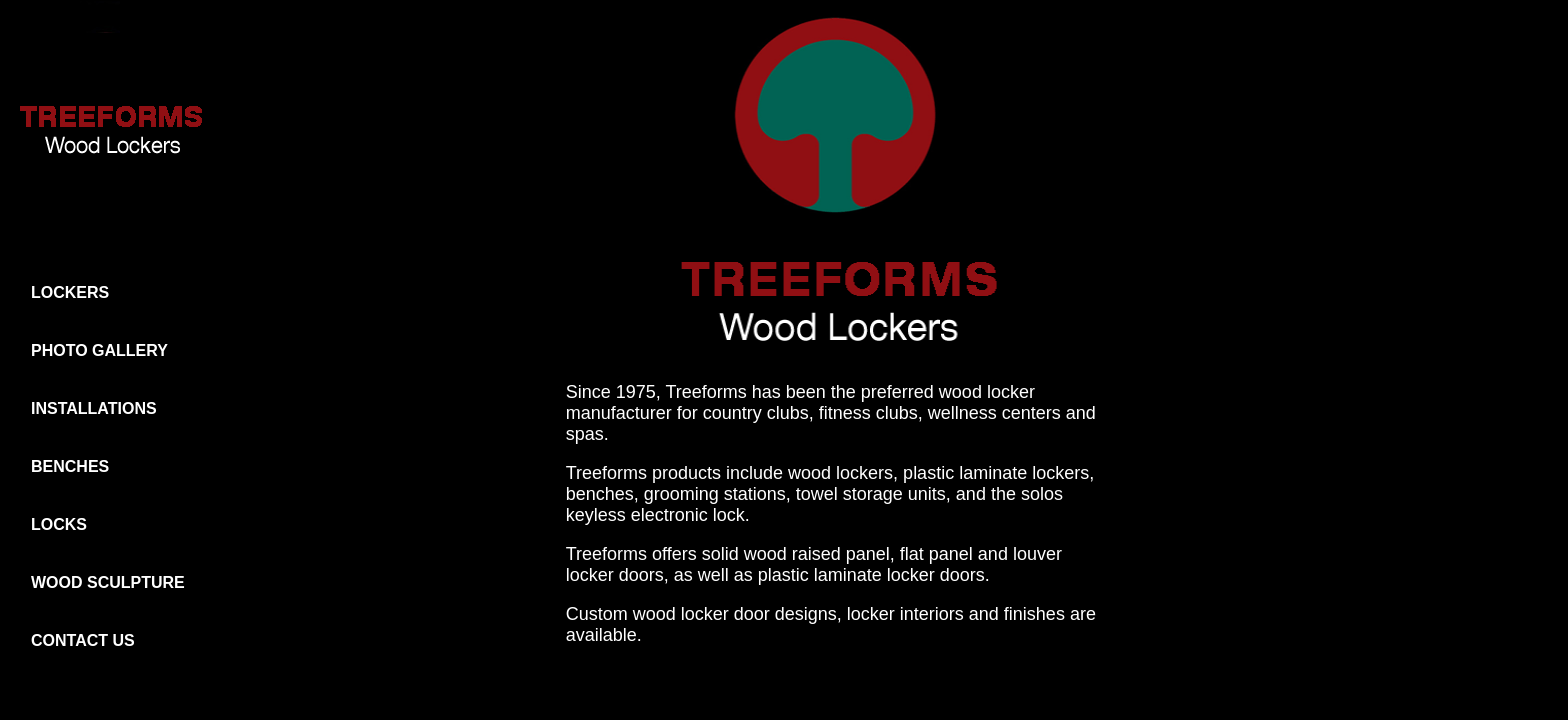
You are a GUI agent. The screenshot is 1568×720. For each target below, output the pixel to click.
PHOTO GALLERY (99, 350)
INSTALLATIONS (94, 408)
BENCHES (70, 466)
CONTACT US (83, 640)
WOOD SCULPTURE (108, 582)
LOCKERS (70, 292)
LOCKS (59, 524)
